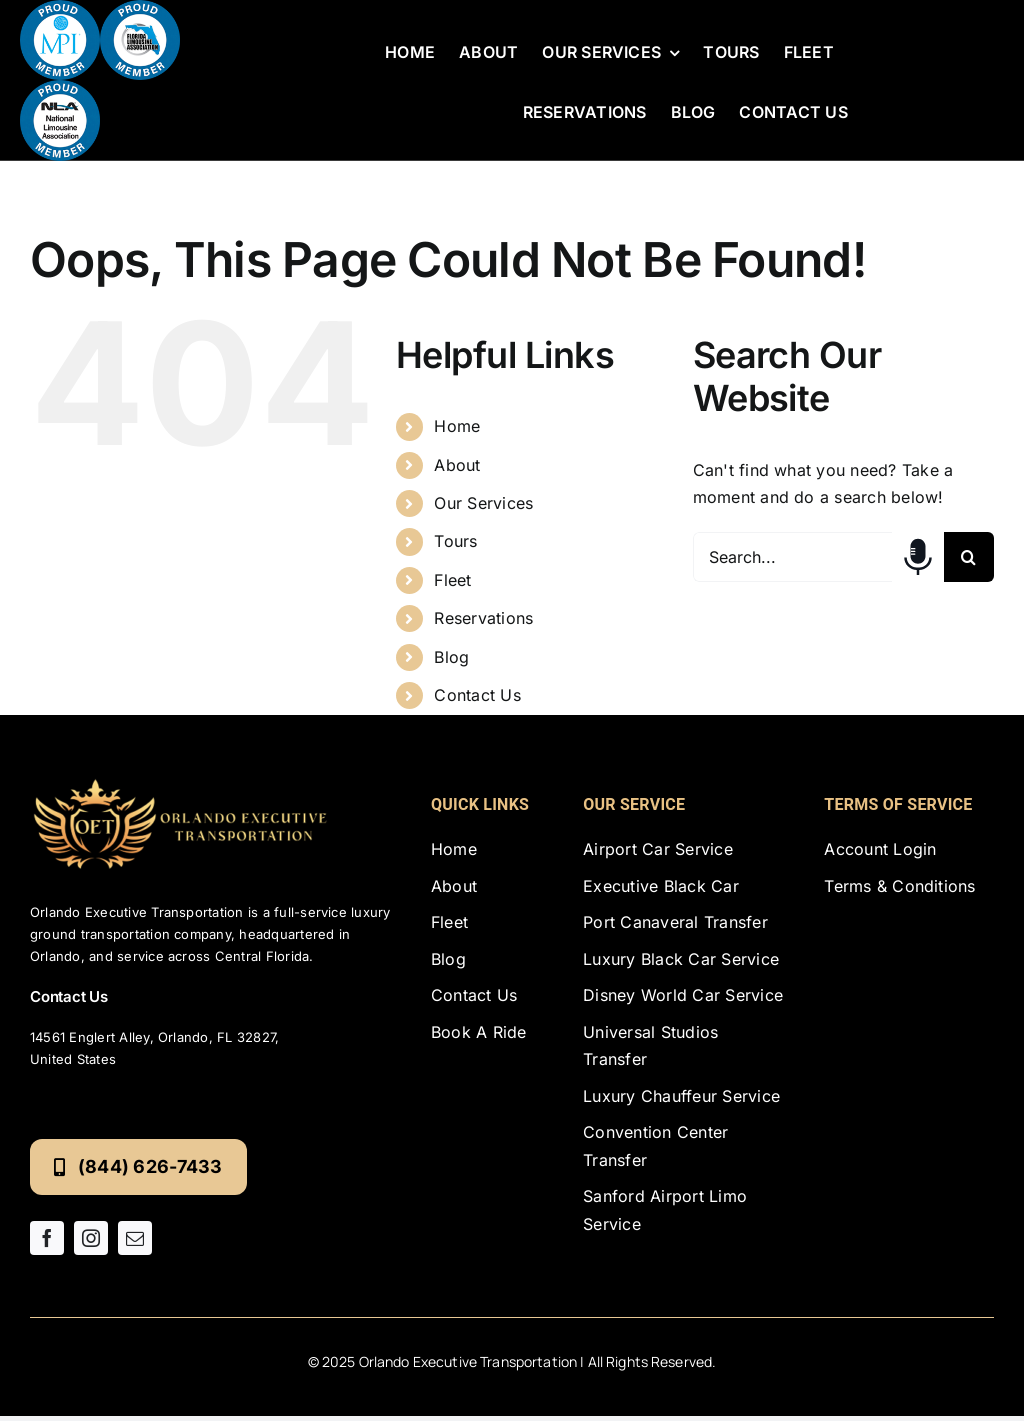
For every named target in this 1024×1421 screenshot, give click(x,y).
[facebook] (47, 1238)
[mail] (135, 1238)
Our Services (483, 503)
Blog (451, 657)
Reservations (483, 618)
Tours (455, 541)
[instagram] (91, 1238)
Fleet (452, 580)
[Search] (969, 557)
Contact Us (477, 695)
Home (457, 426)
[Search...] (792, 557)
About (457, 465)
